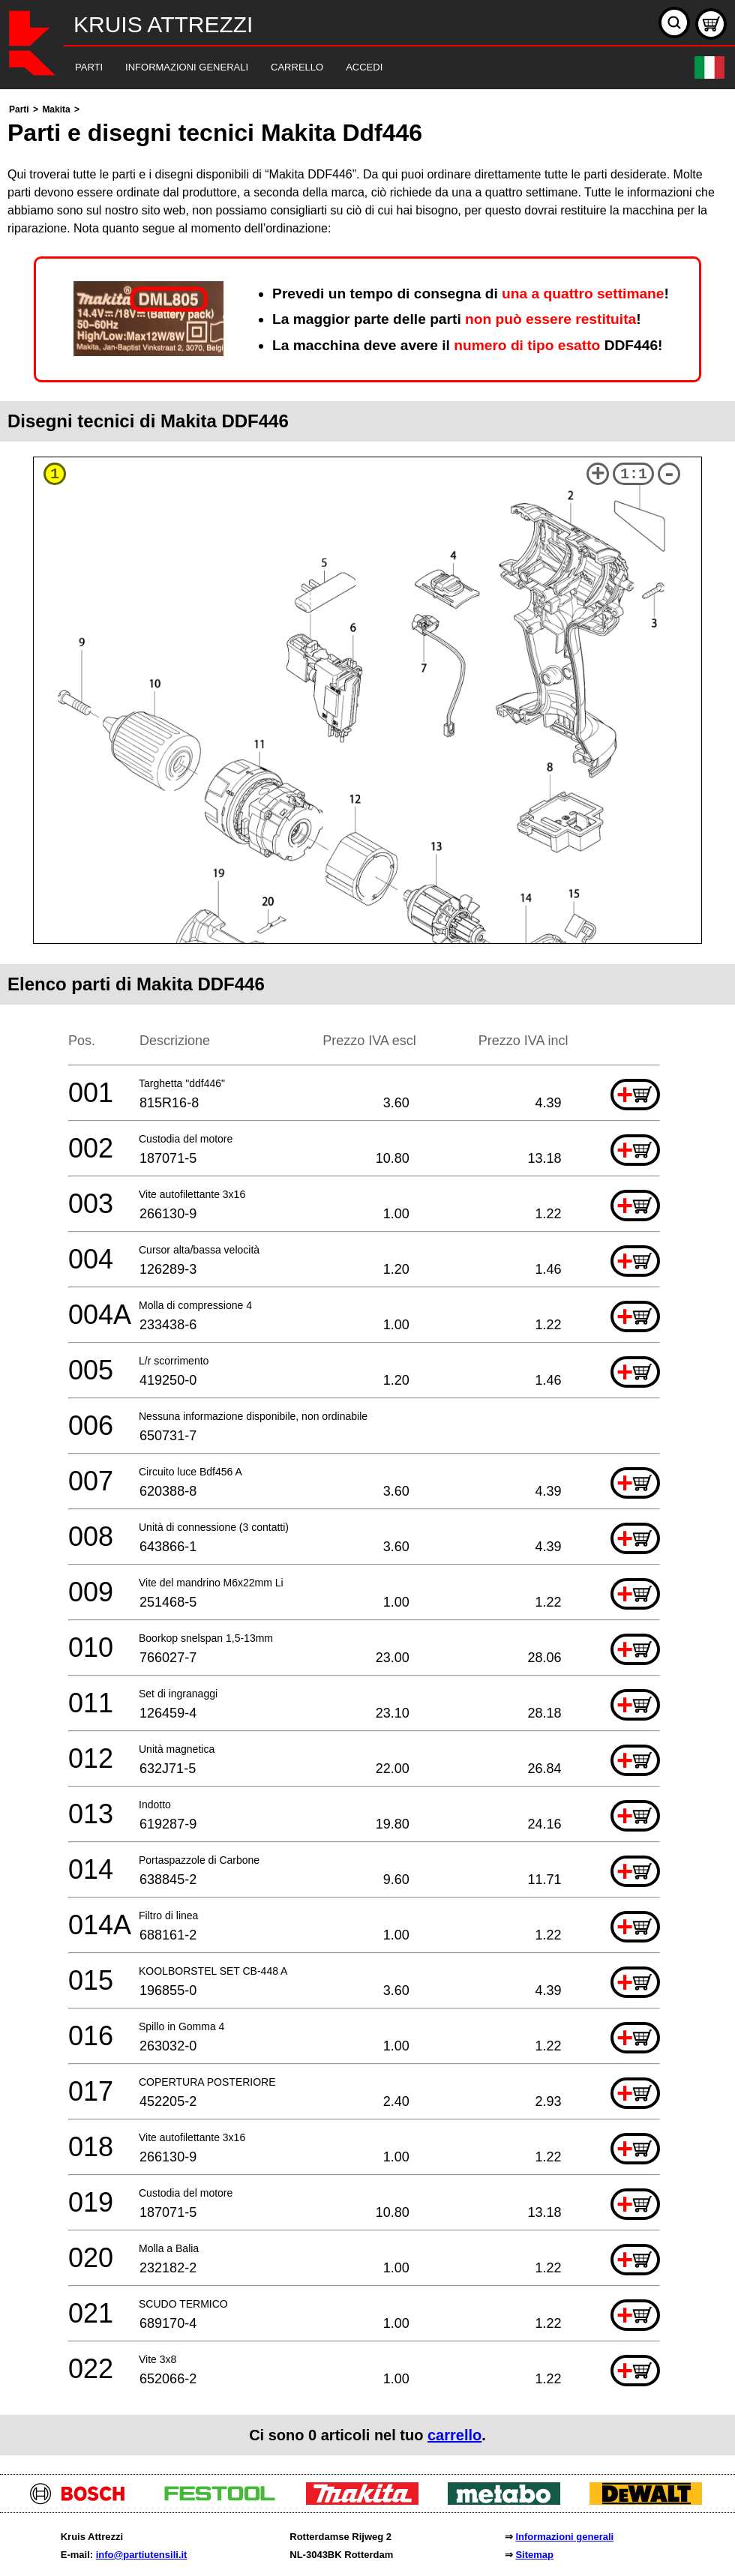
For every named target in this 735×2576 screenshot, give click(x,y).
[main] (368, 1277)
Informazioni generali (564, 2536)
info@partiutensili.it (142, 2554)
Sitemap (534, 2554)
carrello (455, 2435)
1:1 (633, 474)
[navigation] (347, 67)
